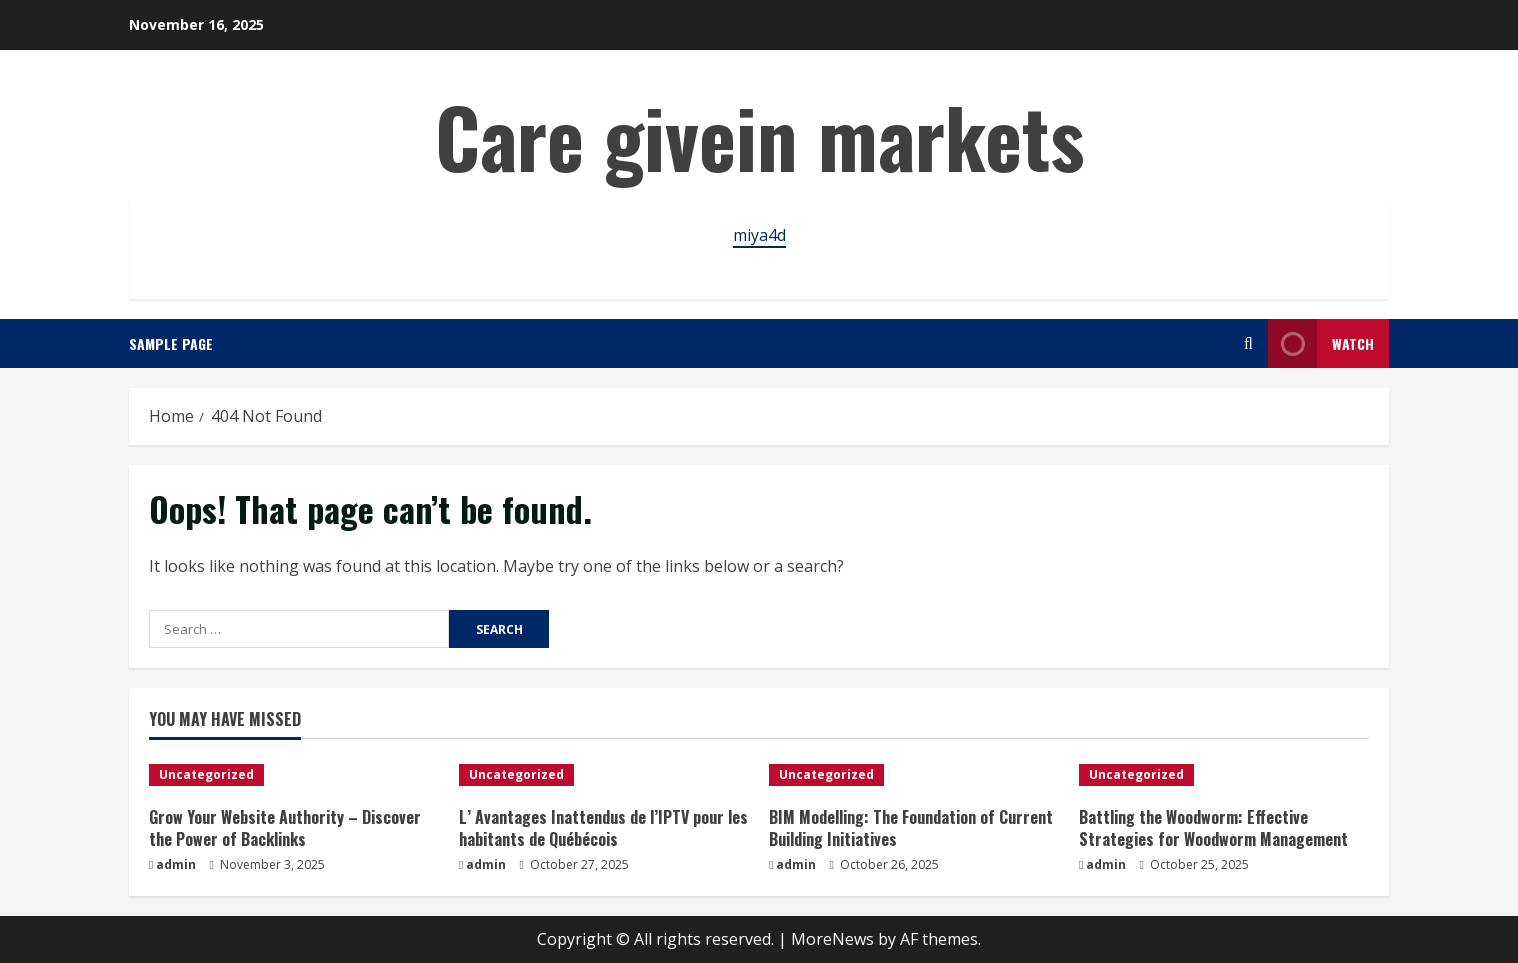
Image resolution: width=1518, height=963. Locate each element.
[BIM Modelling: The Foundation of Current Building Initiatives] (914, 775)
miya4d (759, 235)
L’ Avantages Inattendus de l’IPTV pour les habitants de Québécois (603, 828)
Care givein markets (759, 136)
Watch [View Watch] (1321, 343)
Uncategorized (206, 774)
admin (176, 864)
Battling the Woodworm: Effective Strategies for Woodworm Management (1213, 828)
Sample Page (171, 343)
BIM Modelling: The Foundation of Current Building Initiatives (911, 828)
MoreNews (832, 939)
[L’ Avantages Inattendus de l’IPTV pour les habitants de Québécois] (604, 775)
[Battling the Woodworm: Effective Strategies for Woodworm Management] (1224, 775)
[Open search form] (1248, 343)
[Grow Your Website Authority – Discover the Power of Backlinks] (294, 775)
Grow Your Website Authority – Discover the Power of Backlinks (285, 828)
